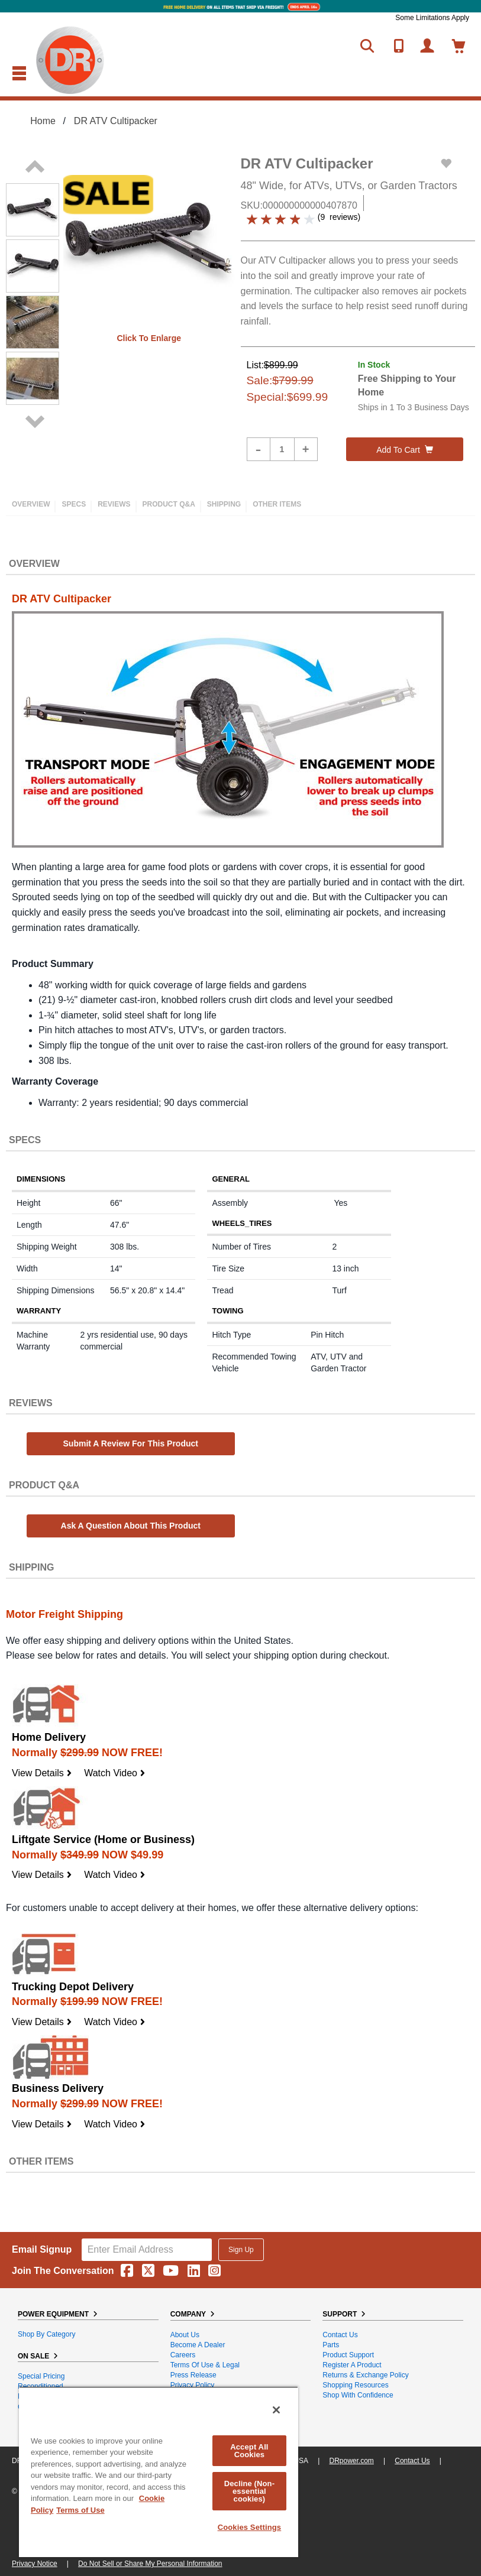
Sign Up (241, 2250)
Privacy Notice (34, 2563)
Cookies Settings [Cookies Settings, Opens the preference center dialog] (250, 2527)
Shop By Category (46, 2334)
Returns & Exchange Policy (365, 2375)
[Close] (276, 2410)
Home (43, 121)
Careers (183, 2355)
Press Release (193, 2375)
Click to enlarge (149, 338)
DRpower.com (351, 2461)
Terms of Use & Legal (205, 2365)
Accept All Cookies (249, 2450)
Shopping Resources (355, 2385)
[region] (158, 2471)
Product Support (348, 2355)
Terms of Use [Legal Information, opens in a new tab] (80, 2510)
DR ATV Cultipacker (115, 121)
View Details (42, 1773)
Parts (330, 2345)
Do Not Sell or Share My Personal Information (150, 2563)
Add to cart (404, 450)
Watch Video (115, 1773)
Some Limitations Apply (432, 18)
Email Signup (42, 2249)
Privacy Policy (192, 2385)
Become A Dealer (197, 2345)
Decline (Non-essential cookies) (249, 2491)
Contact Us (339, 2335)
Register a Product (351, 2365)
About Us (184, 2335)
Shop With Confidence (357, 2395)
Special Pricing (41, 2376)
